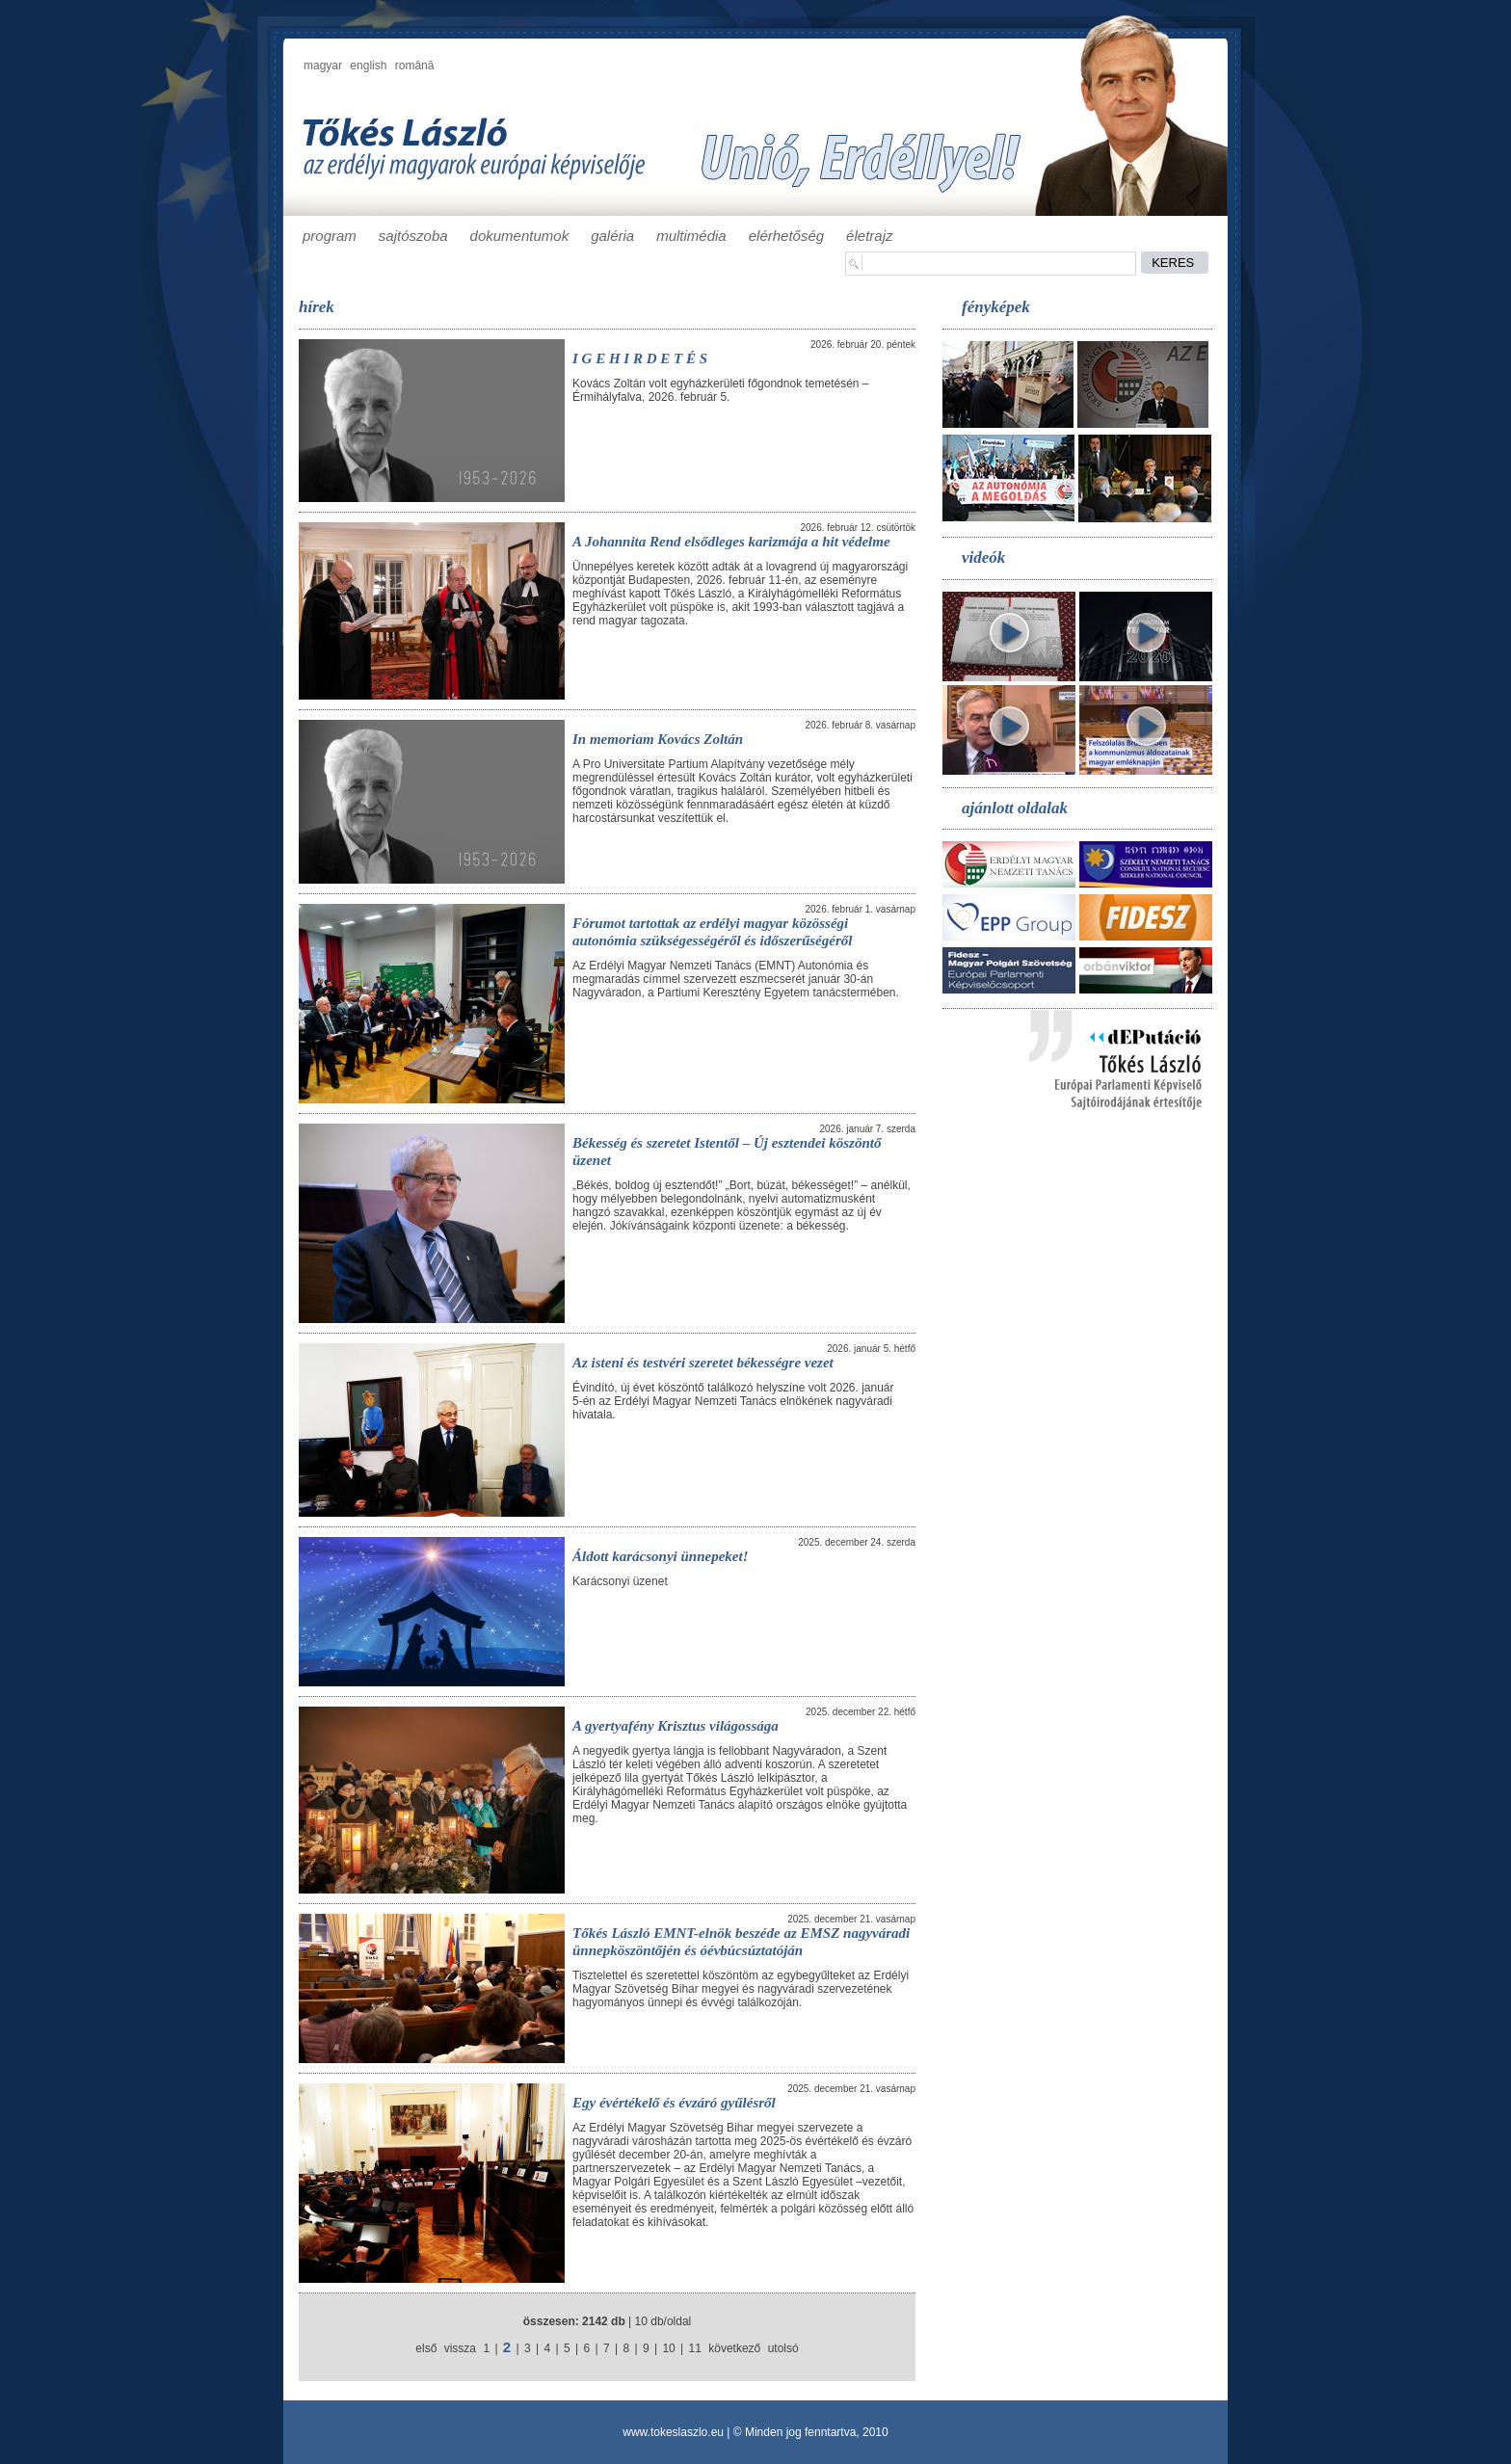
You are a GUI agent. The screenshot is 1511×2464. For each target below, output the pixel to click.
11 (695, 2348)
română (415, 65)
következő (734, 2348)
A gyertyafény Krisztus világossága (675, 1726)
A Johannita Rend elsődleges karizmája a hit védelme (731, 541)
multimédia (691, 235)
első (426, 2348)
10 (668, 2348)
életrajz (869, 235)
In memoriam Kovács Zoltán (657, 739)
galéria (612, 235)
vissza (460, 2348)
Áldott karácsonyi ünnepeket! (660, 1556)
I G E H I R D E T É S (639, 358)
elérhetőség (786, 235)
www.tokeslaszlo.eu (673, 2432)
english (368, 65)
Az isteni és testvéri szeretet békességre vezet (703, 1362)
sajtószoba (413, 235)
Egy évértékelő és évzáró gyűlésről (674, 2102)
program (330, 235)
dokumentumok (520, 235)
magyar (323, 65)
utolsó (783, 2348)
